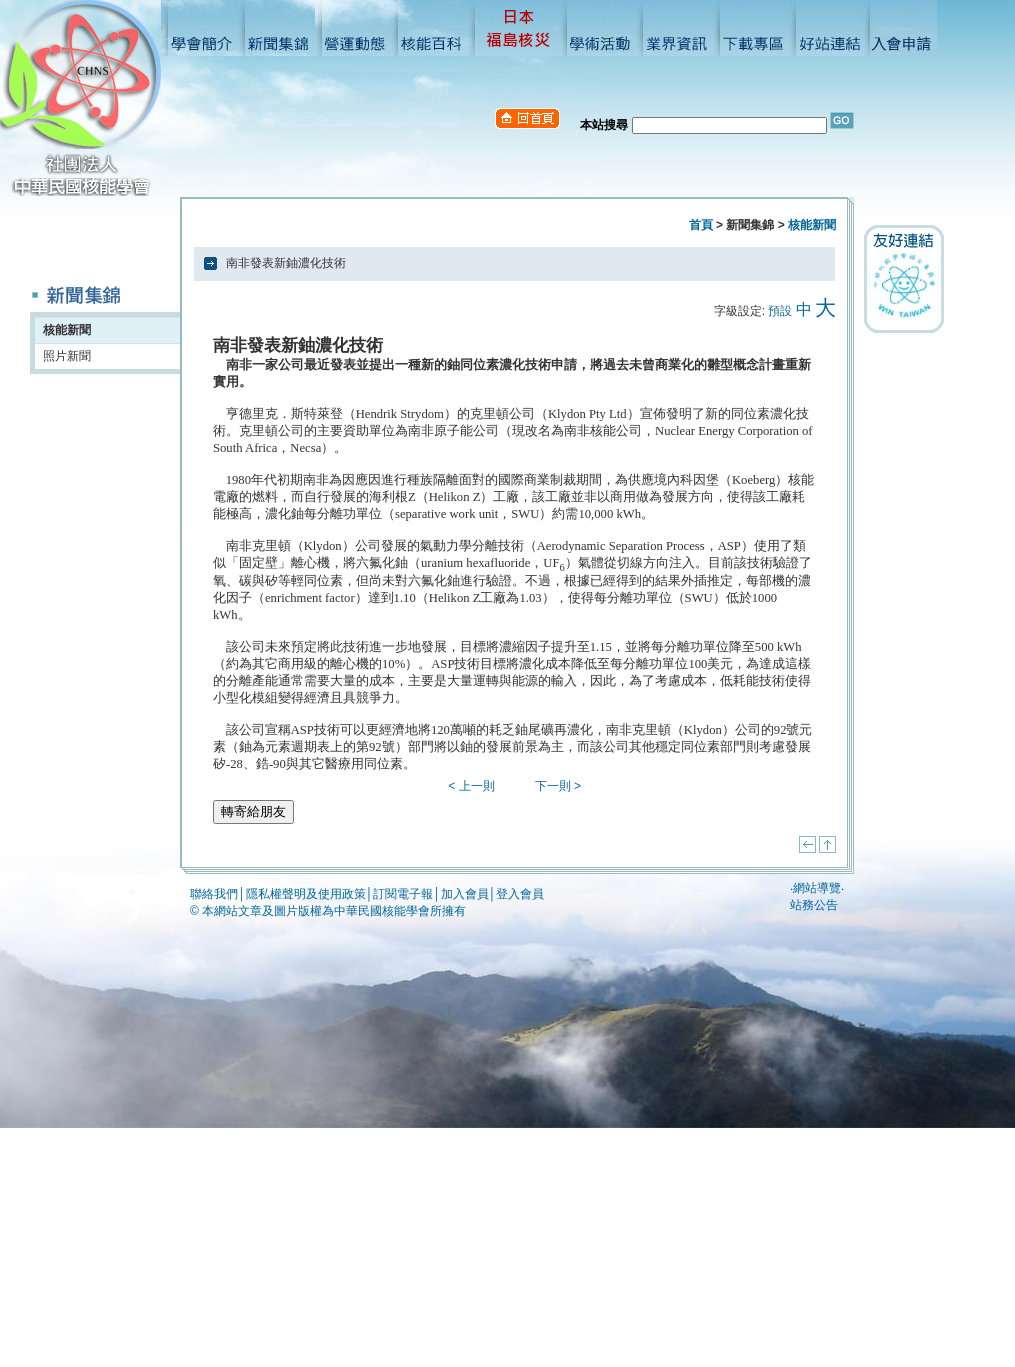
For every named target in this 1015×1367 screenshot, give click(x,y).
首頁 (701, 225)
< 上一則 (471, 786)
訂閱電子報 (403, 894)
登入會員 (520, 894)
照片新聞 (67, 356)
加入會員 (465, 894)
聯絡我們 (214, 894)
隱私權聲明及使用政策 (306, 894)
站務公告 (814, 905)
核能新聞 (67, 330)
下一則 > (558, 786)
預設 (780, 311)
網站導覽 (817, 888)
